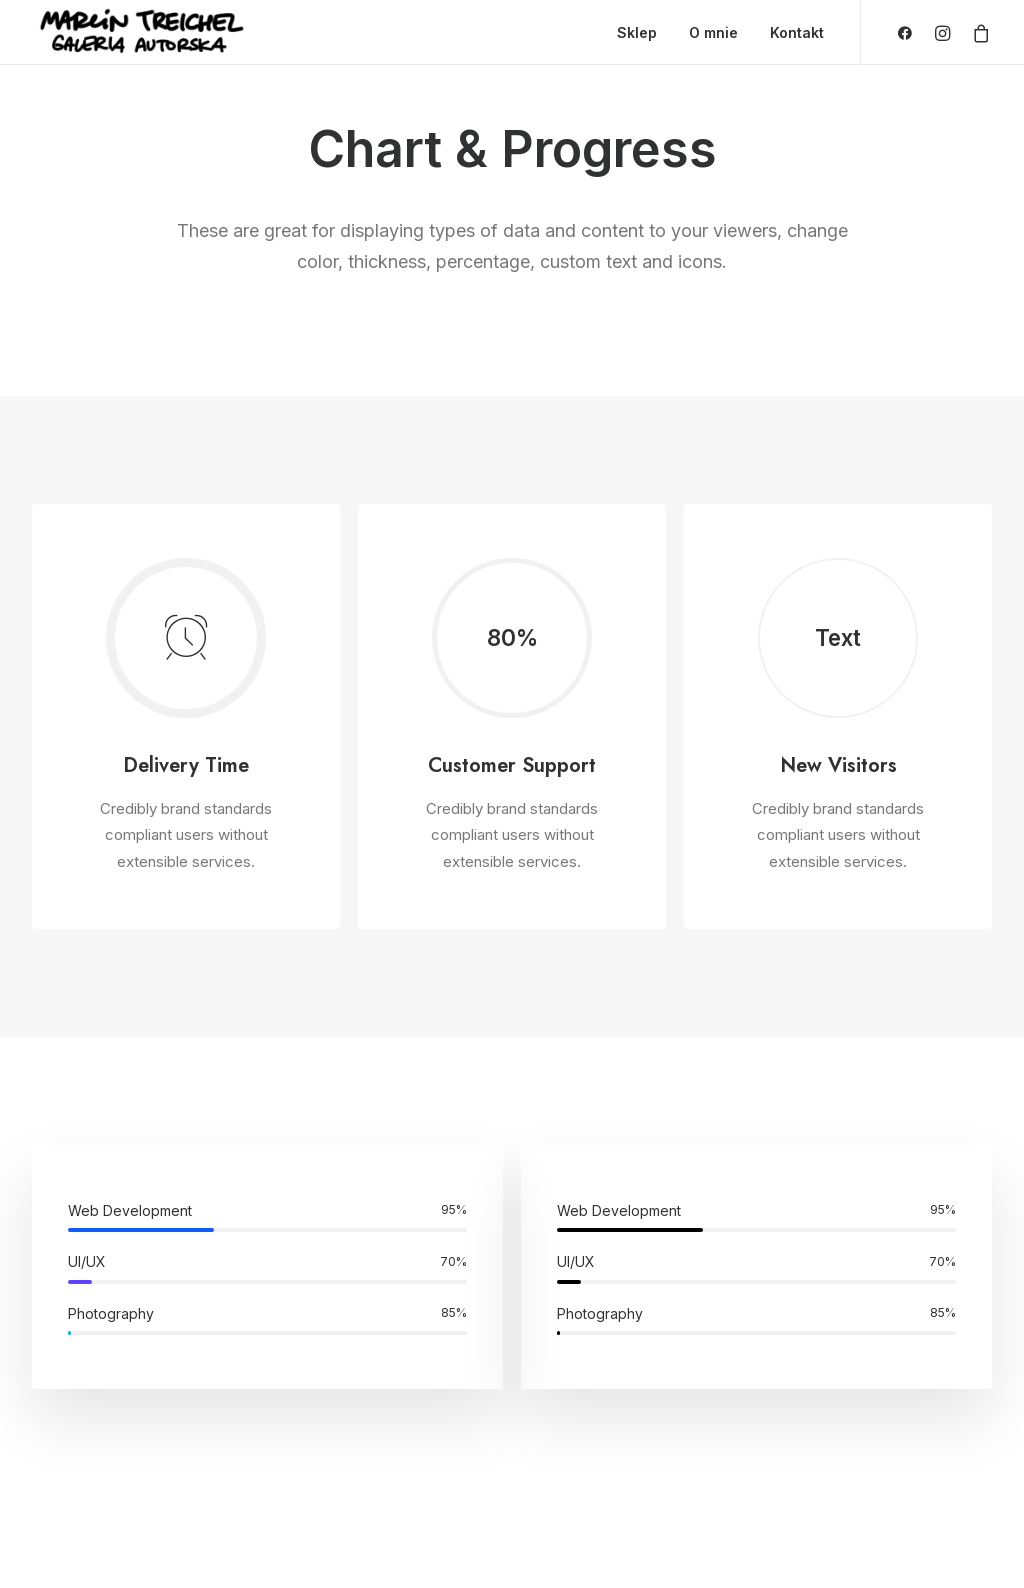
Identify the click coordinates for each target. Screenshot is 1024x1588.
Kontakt (797, 32)
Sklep (637, 32)
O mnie (713, 32)
